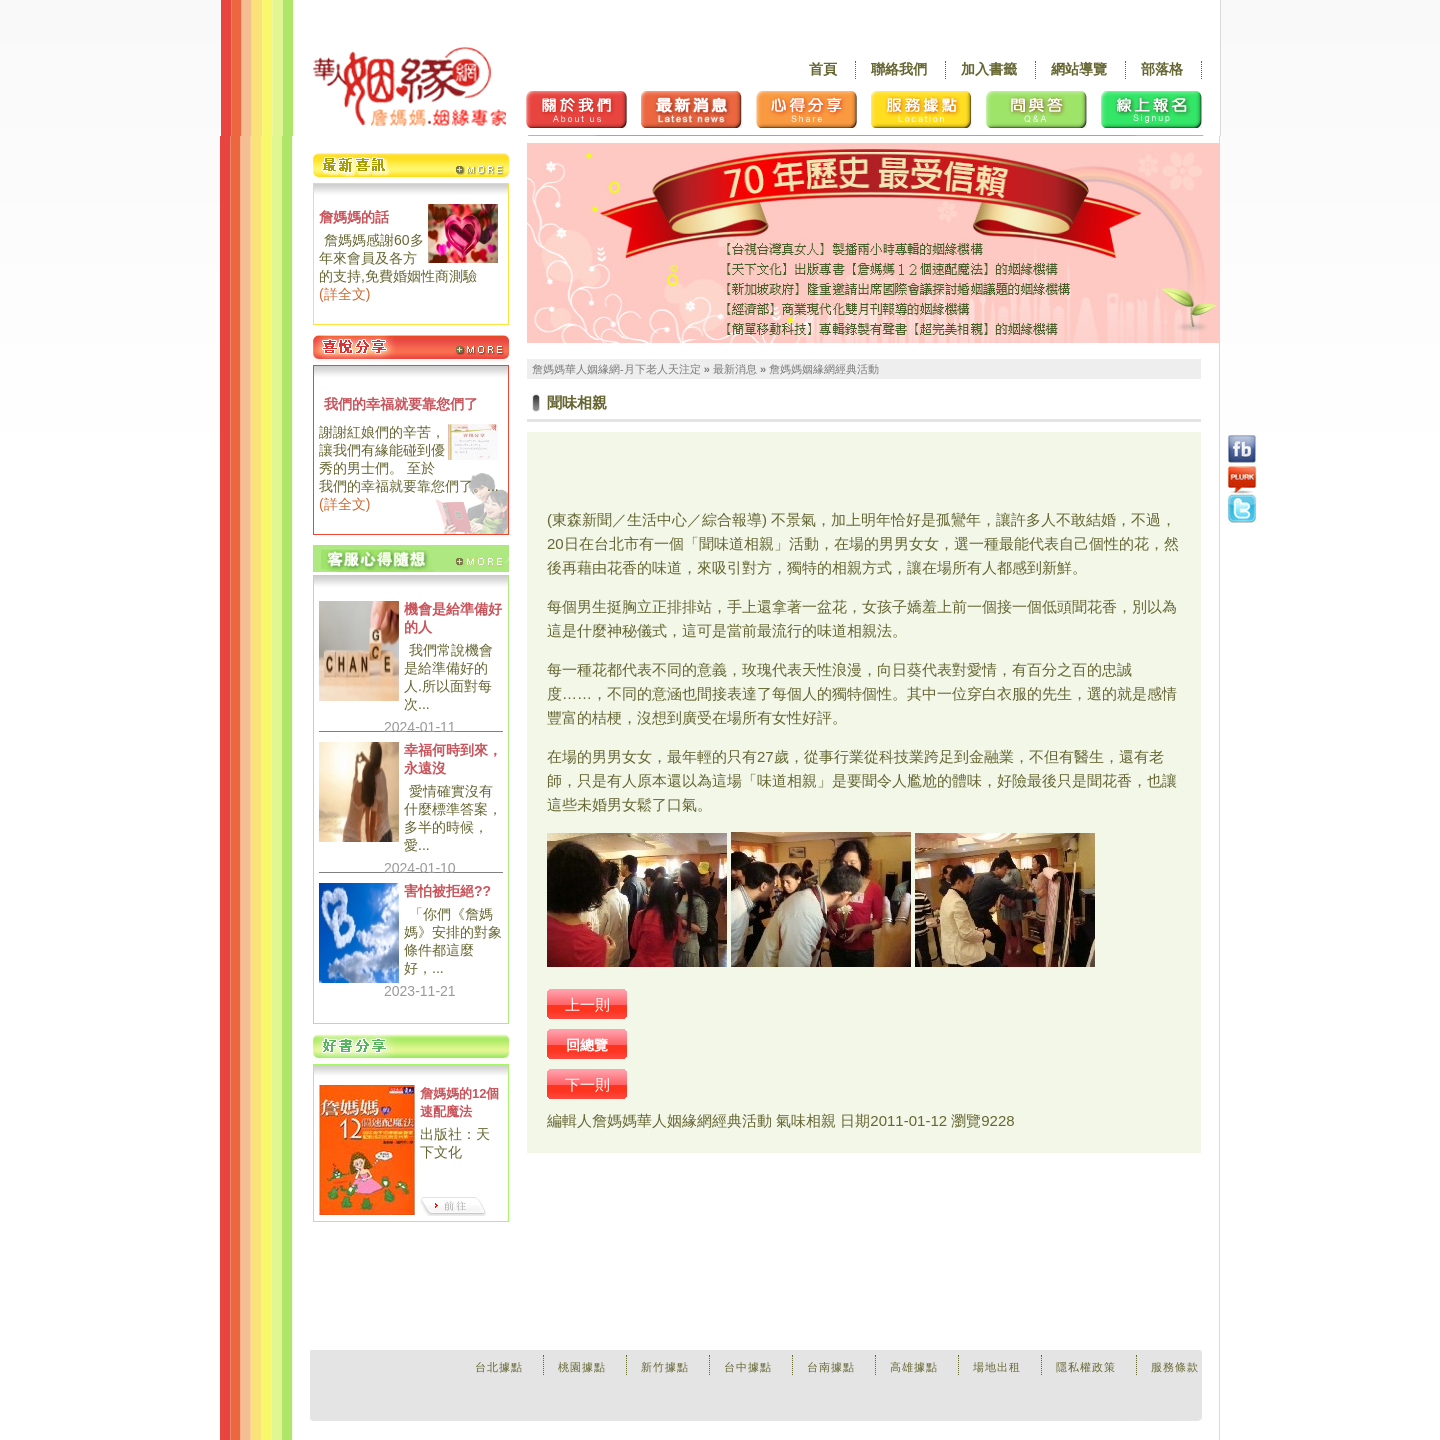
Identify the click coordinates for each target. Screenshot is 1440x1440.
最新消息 (735, 369)
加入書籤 (989, 69)
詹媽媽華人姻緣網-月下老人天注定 (616, 369)
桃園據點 (582, 1367)
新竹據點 (665, 1367)
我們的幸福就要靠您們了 (401, 404)
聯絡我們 (899, 69)
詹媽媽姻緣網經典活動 (824, 369)
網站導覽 (1079, 69)
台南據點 (831, 1367)
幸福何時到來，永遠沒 (453, 759)
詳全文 (345, 294)
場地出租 (997, 1367)
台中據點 (748, 1367)
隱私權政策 (1086, 1367)
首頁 (823, 69)
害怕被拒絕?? (447, 891)
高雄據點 (914, 1367)
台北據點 (499, 1367)
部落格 (1162, 69)
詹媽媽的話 (354, 217)
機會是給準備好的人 (453, 618)
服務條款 (1175, 1367)
